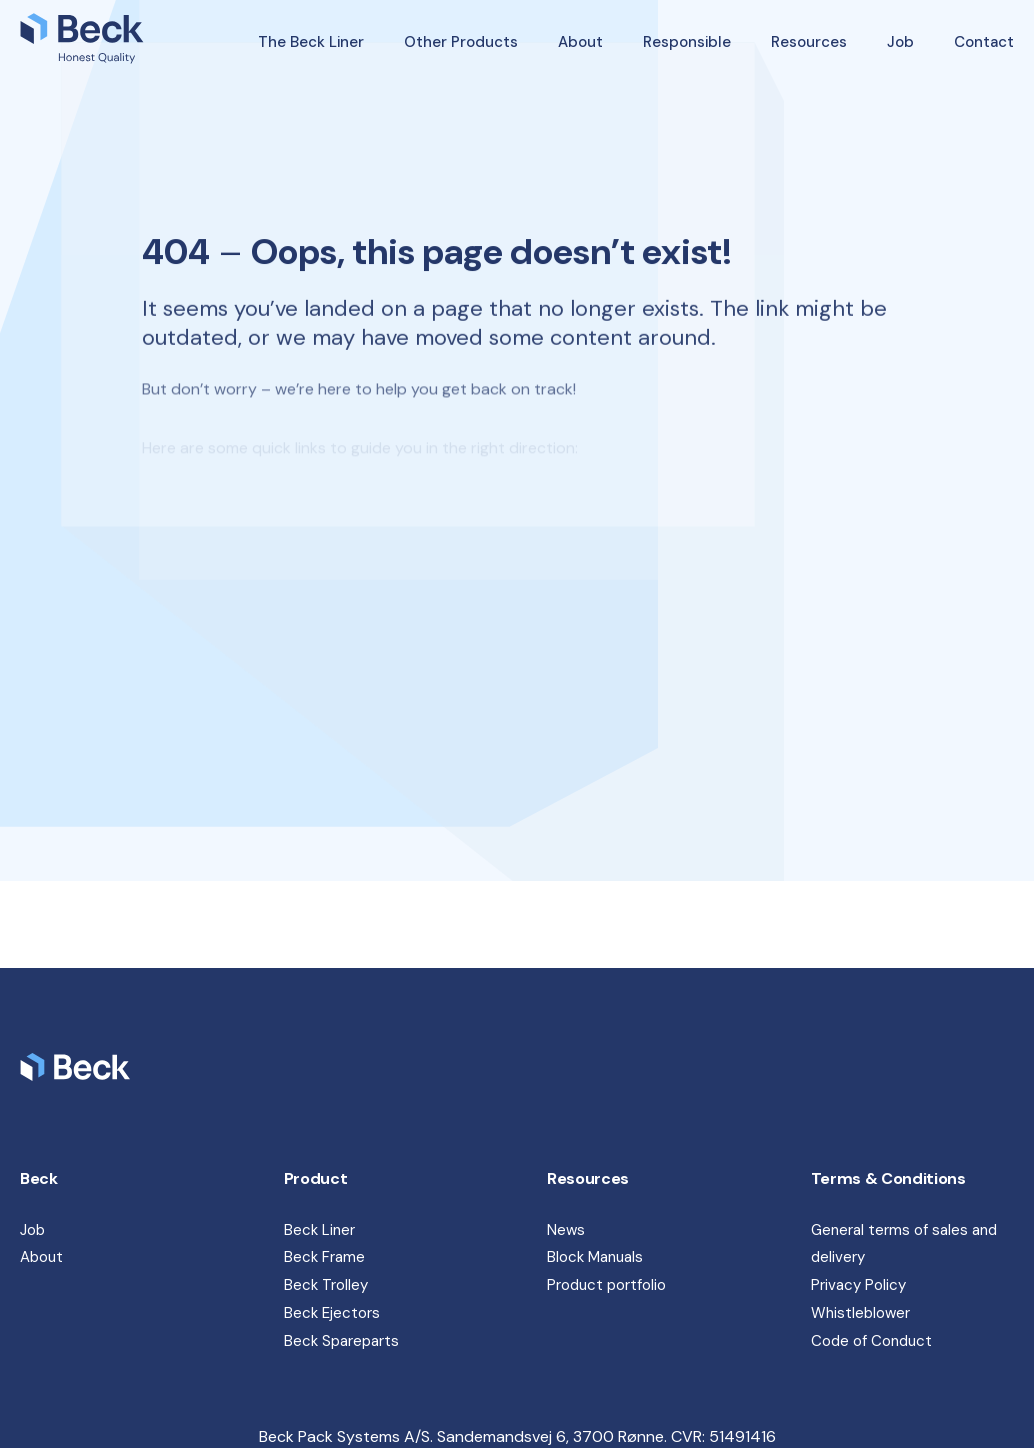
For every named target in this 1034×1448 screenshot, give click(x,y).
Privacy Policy (858, 1285)
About (580, 42)
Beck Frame (324, 1257)
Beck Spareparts (341, 1341)
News (566, 1230)
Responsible (687, 42)
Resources (809, 42)
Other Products (461, 42)
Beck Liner (319, 1230)
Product (316, 1178)
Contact (984, 42)
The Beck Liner (311, 42)
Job (900, 42)
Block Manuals (595, 1257)
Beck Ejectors (332, 1313)
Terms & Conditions (888, 1178)
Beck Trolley (326, 1285)
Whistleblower (860, 1313)
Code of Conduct (871, 1341)
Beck (39, 1178)
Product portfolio (606, 1285)
